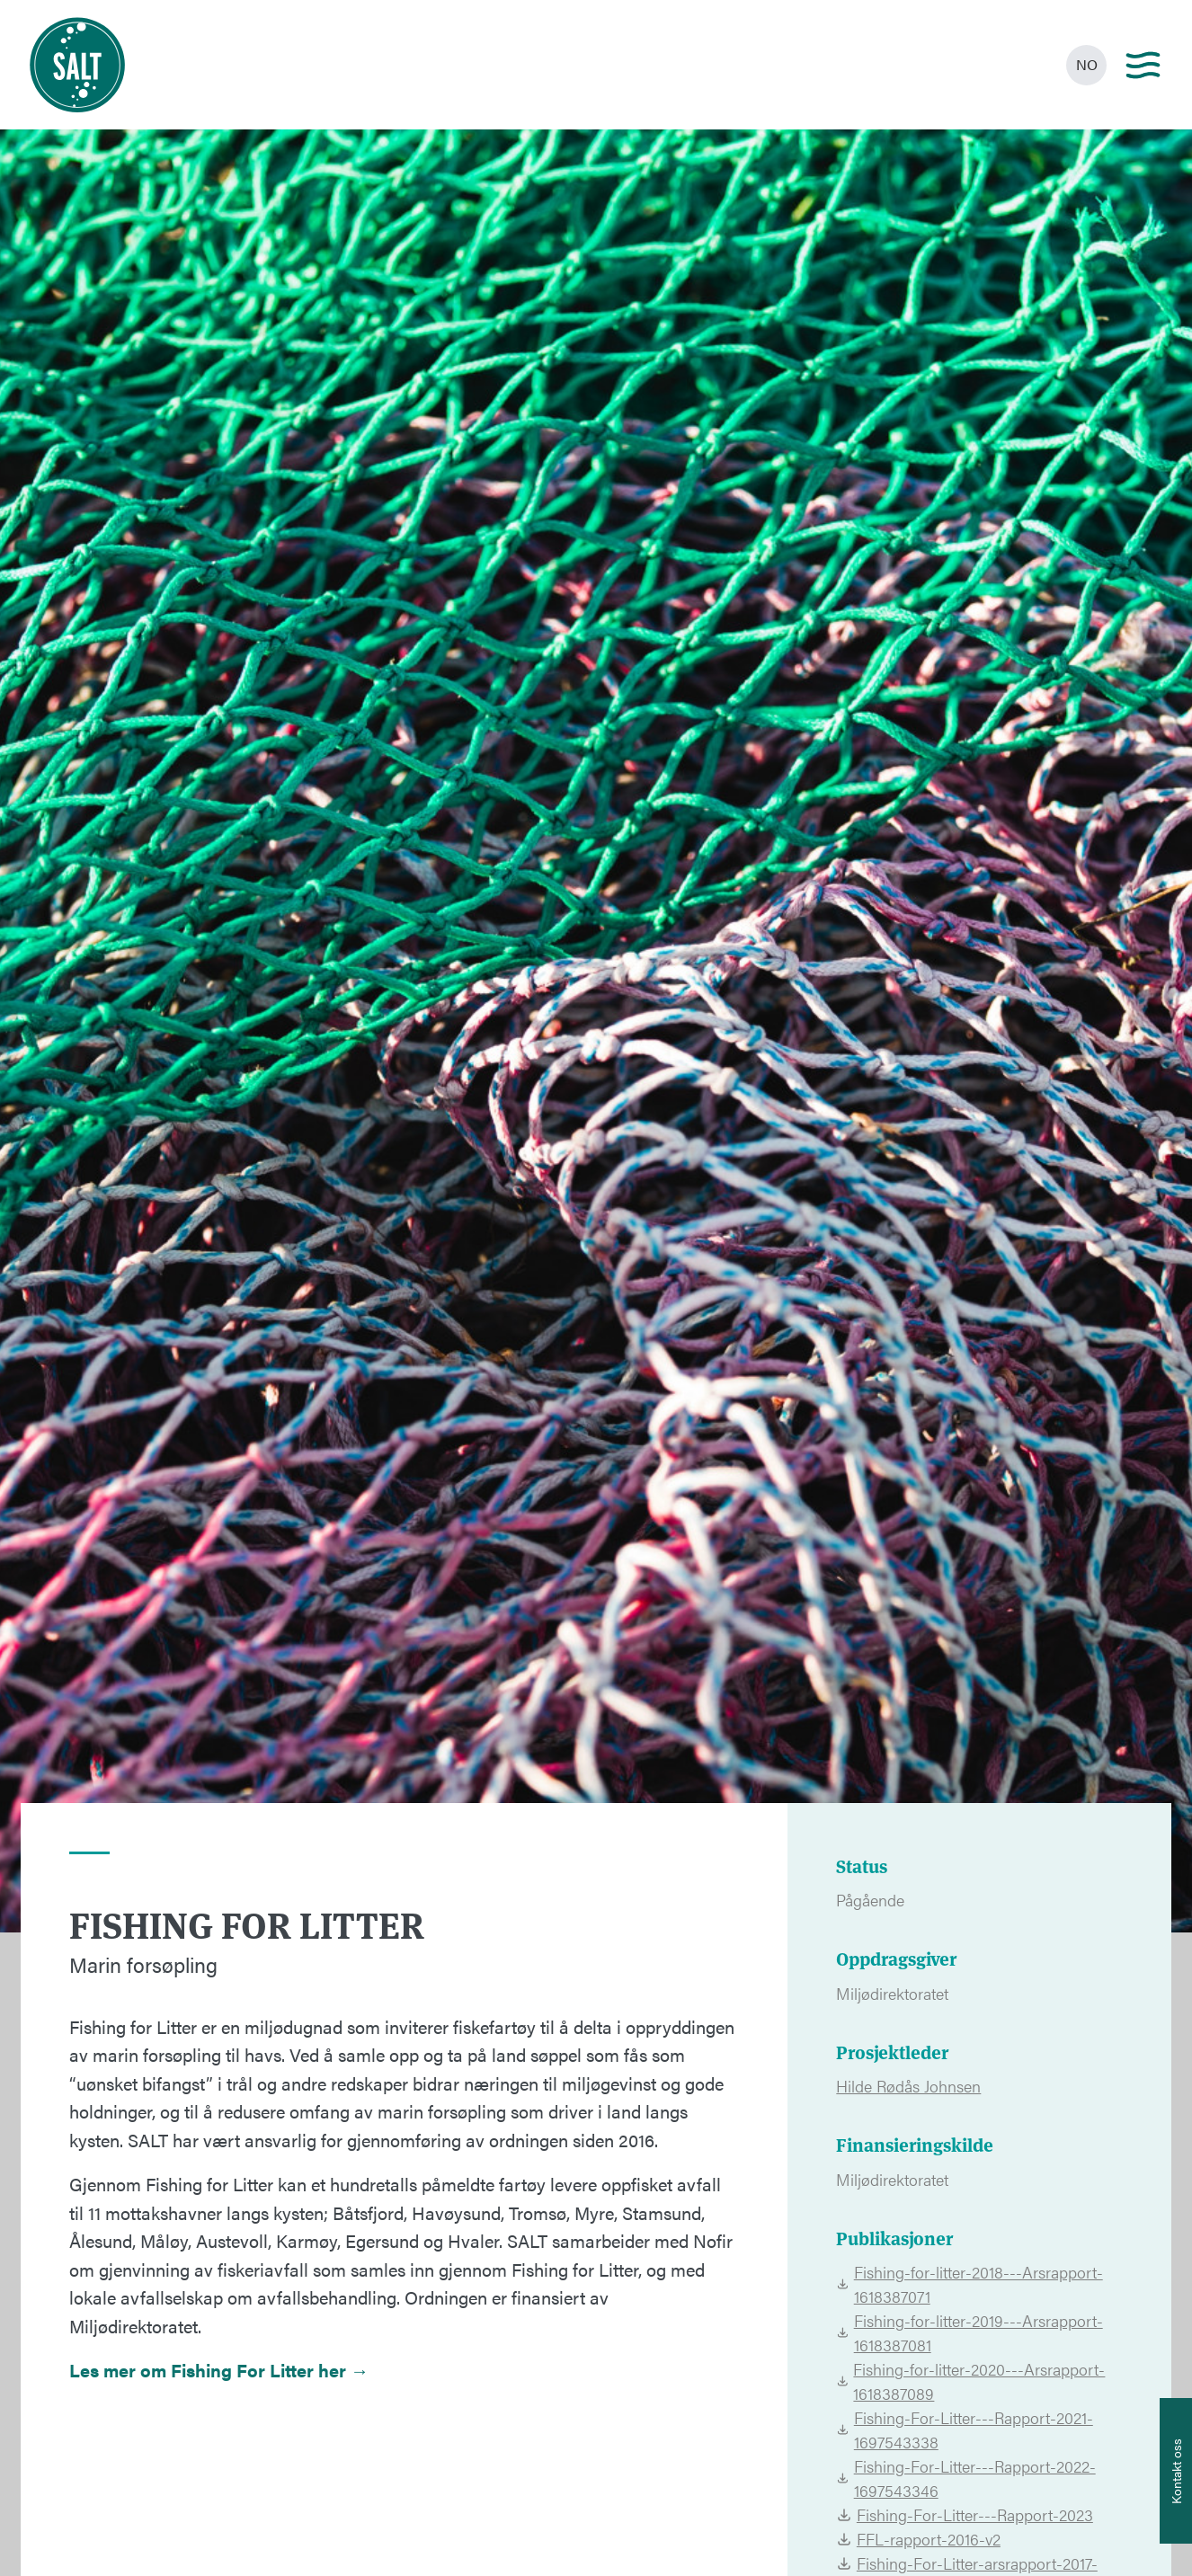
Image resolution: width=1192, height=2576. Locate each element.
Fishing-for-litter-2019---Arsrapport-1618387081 (969, 2332)
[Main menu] (1143, 65)
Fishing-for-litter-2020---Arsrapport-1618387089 (970, 2381)
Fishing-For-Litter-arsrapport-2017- (967, 2563)
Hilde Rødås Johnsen (908, 2085)
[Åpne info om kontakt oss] (1176, 2471)
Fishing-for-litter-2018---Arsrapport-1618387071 (969, 2284)
